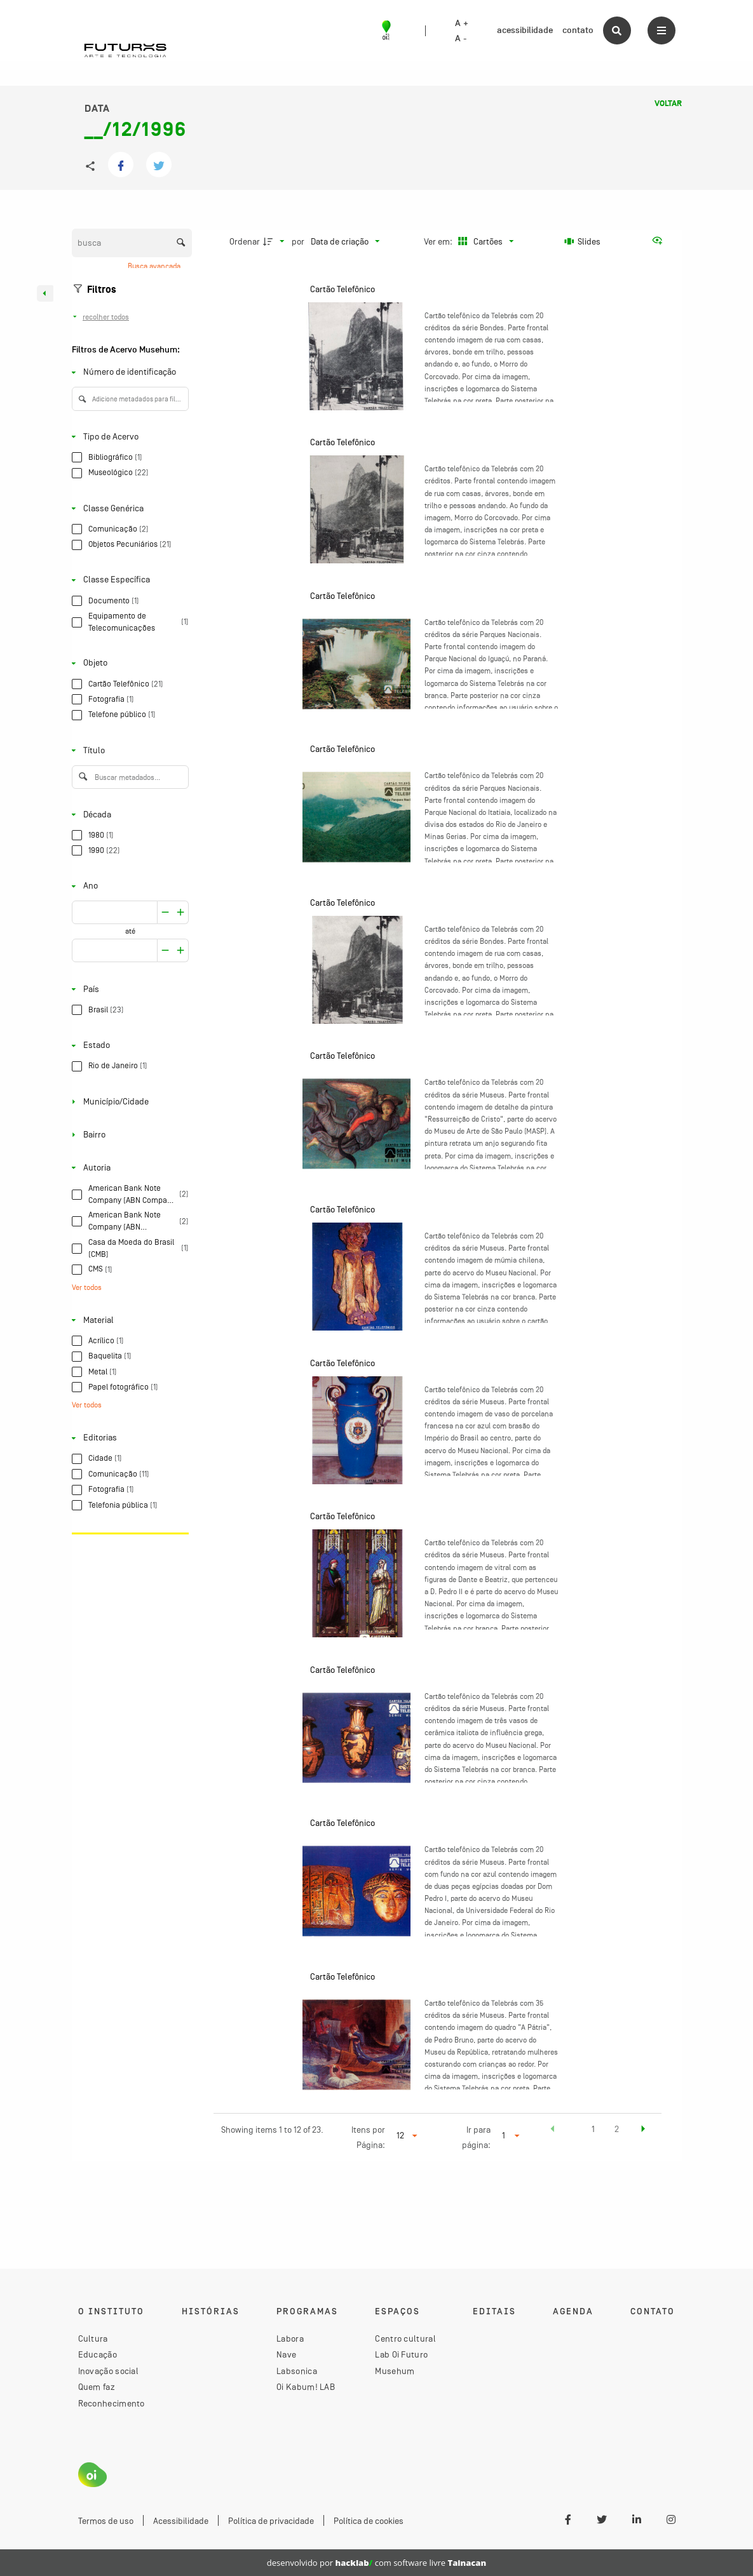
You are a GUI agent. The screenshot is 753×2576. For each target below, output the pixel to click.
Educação (97, 2354)
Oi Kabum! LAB (305, 2387)
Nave (286, 2354)
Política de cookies (369, 2521)
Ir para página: (476, 2137)
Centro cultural (405, 2338)
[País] (128, 989)
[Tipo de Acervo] (128, 436)
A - (460, 38)
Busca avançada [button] (155, 266)
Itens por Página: (368, 2137)
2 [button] (616, 2129)
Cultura (93, 2338)
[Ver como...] (660, 241)
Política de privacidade (271, 2521)
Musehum (394, 2371)
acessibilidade (525, 30)
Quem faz (96, 2387)
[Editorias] (128, 1438)
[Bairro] (128, 1134)
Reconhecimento (111, 2403)
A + (461, 23)
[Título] (128, 750)
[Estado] (128, 1045)
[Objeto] (128, 663)
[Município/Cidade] (128, 1101)
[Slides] (582, 241)
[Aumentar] (165, 913)
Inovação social (108, 2371)
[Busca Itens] (132, 243)
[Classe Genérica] (128, 508)
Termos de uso (105, 2521)
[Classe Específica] (128, 580)
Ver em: (439, 241)
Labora (290, 2338)
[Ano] (128, 886)
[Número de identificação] (128, 372)
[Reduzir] (181, 913)
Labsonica (296, 2371)
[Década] (128, 814)
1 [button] (593, 2129)
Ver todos (87, 1287)
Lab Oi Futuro (401, 2354)
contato (578, 30)
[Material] (128, 1320)
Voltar (668, 103)
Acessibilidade (180, 2521)
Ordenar (244, 241)
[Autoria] (128, 1167)
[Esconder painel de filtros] (45, 293)
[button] (553, 2131)
